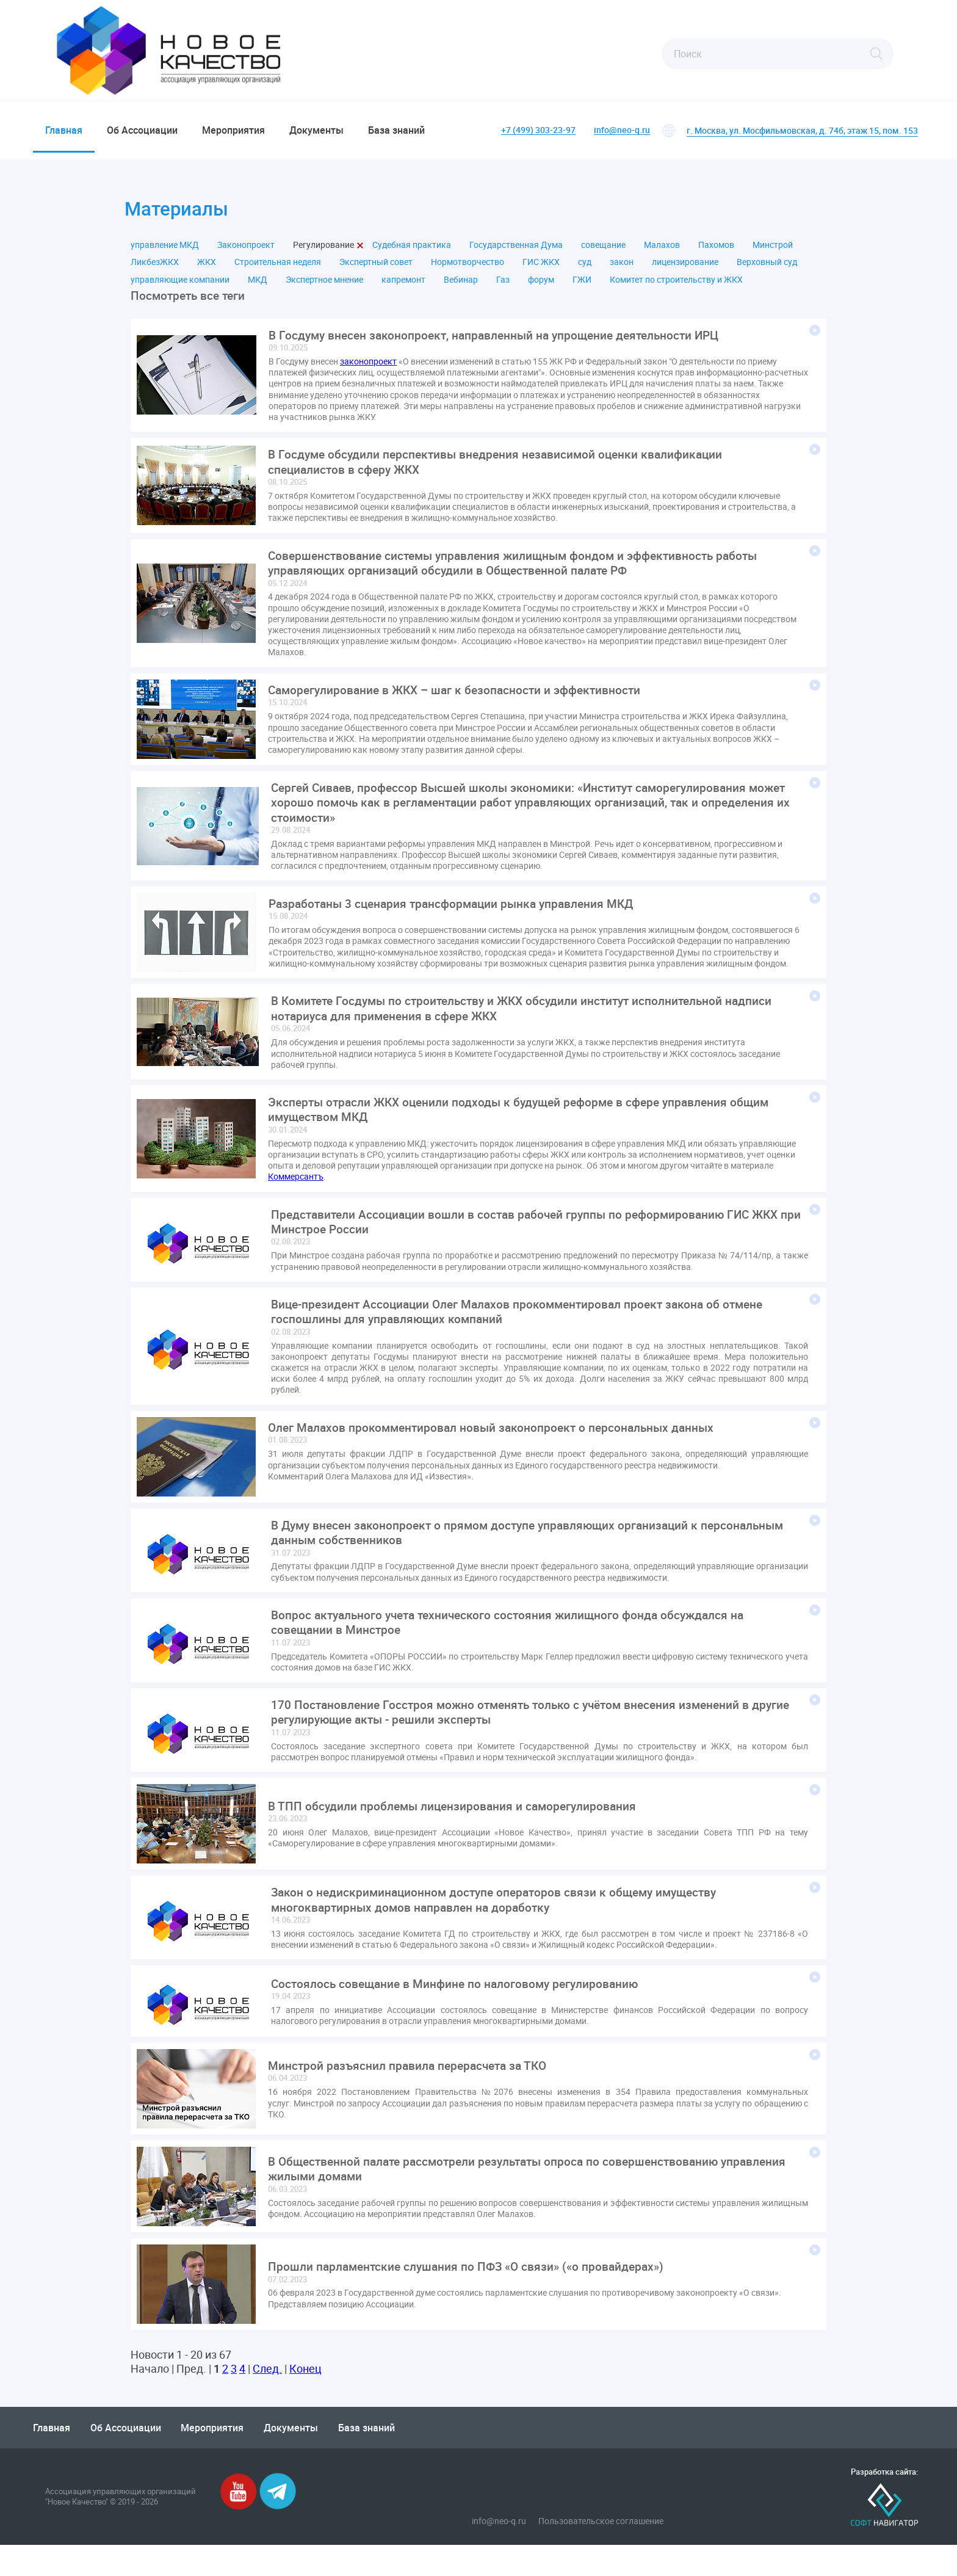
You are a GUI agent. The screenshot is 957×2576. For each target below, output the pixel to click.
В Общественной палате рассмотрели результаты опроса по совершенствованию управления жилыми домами (502, 2200)
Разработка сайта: (884, 2503)
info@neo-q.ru (622, 130)
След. (267, 2399)
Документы (316, 130)
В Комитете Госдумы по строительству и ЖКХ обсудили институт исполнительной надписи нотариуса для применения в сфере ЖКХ (530, 1026)
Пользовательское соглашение (600, 2552)
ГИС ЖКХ (541, 269)
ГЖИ (581, 286)
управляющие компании (180, 286)
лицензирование (685, 269)
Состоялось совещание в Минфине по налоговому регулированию (460, 2015)
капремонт (403, 286)
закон (622, 269)
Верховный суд (767, 269)
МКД (257, 286)
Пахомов (716, 251)
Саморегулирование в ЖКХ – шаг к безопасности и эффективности (461, 703)
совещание (603, 251)
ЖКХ (206, 269)
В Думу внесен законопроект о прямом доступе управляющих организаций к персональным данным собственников (491, 1557)
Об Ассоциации (142, 130)
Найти (876, 54)
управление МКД (165, 251)
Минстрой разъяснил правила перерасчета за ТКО (412, 2097)
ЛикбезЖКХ (155, 269)
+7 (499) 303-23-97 (538, 130)
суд (584, 269)
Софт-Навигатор (884, 2536)
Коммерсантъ (295, 1196)
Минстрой (773, 251)
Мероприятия (233, 130)
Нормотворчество (467, 269)
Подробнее (814, 337)
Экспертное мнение (324, 286)
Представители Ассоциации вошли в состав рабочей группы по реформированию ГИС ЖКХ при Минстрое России (517, 1242)
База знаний (396, 130)
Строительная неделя (277, 269)
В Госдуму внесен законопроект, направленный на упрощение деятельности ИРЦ (502, 343)
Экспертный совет (376, 269)
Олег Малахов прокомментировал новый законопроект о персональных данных (498, 1451)
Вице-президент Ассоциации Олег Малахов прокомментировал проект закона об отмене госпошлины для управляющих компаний (526, 1334)
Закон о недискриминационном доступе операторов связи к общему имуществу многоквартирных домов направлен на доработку (500, 1930)
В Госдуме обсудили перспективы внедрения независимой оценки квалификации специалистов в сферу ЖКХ (501, 471)
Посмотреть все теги (190, 303)
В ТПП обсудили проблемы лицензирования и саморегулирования (457, 1835)
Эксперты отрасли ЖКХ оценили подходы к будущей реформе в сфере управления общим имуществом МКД (527, 1128)
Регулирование (323, 251)
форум (541, 286)
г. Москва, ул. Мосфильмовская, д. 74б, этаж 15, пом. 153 (802, 130)
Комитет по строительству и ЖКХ (676, 286)
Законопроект (246, 251)
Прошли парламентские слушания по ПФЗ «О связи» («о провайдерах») (472, 2298)
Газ (503, 286)
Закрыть (360, 252)
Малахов (662, 251)
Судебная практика (411, 251)
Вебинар (461, 286)
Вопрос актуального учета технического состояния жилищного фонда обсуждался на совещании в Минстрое (515, 1649)
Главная (63, 130)
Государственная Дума (516, 251)
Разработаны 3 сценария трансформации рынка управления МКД (458, 919)
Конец (305, 2399)
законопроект (368, 370)
